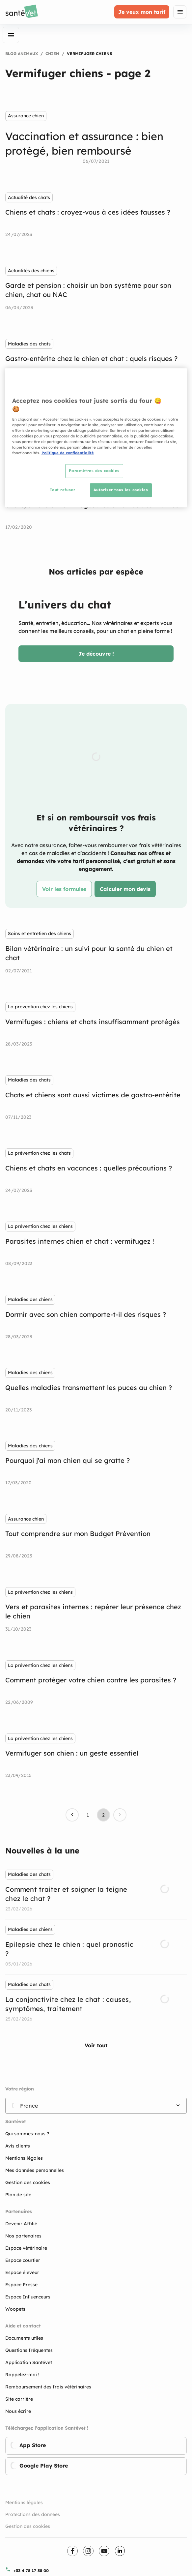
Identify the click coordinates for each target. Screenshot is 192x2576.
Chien (52, 53)
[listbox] (96, 1947)
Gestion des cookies (27, 2526)
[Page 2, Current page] (103, 1815)
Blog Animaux (21, 53)
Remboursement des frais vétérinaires (48, 2387)
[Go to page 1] (88, 1815)
